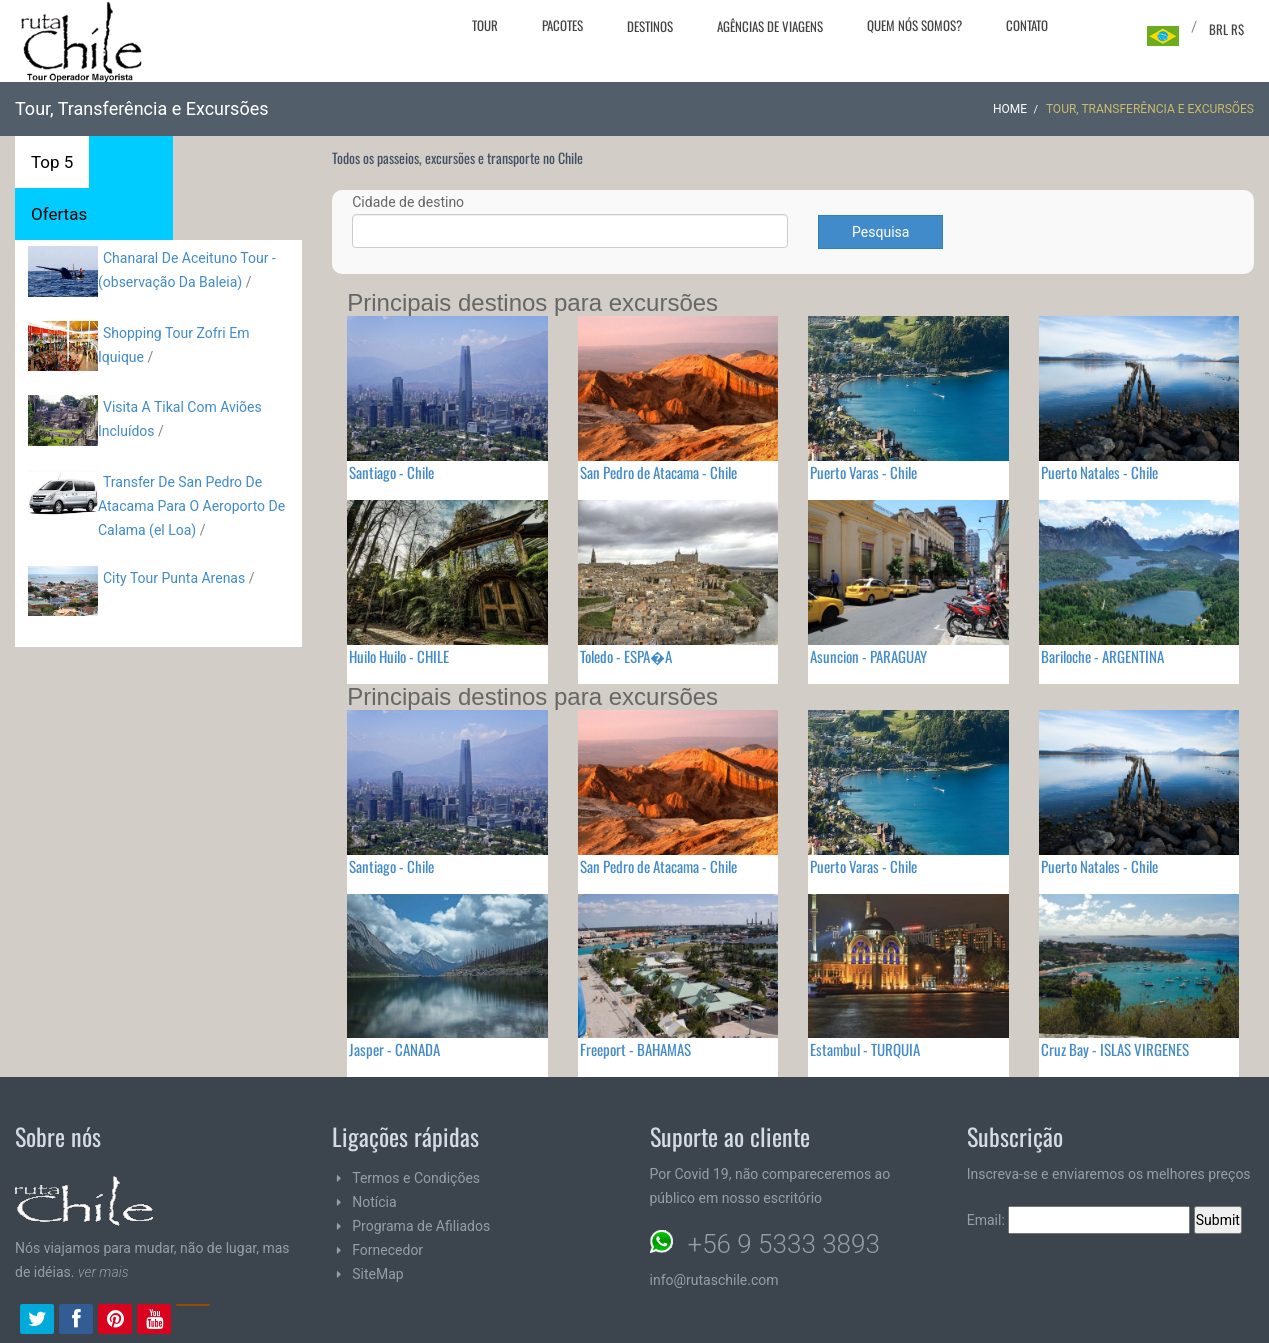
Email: (1079, 1220)
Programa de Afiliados (421, 1226)
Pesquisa (880, 232)
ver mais (103, 1272)
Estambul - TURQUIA (865, 1049)
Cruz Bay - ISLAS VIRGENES (1115, 1049)
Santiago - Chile (391, 472)
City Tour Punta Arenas (174, 578)
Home (1010, 109)
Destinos (650, 26)
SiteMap (377, 1274)
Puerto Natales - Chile (1099, 472)
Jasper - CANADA (394, 1049)
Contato (1027, 25)
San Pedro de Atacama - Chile (658, 472)
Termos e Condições (416, 1178)
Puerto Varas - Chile (863, 472)
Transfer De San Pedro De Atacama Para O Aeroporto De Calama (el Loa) (191, 506)
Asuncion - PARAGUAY (868, 656)
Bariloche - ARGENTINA (1102, 656)
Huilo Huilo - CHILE (399, 656)
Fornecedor (387, 1250)
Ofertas (59, 214)
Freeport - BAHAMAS (635, 1049)
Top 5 (52, 162)
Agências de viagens (770, 26)
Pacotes (562, 25)
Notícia (374, 1202)
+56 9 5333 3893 (784, 1244)
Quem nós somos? (914, 25)
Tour (485, 25)
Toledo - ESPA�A (626, 656)
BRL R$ (1226, 29)
